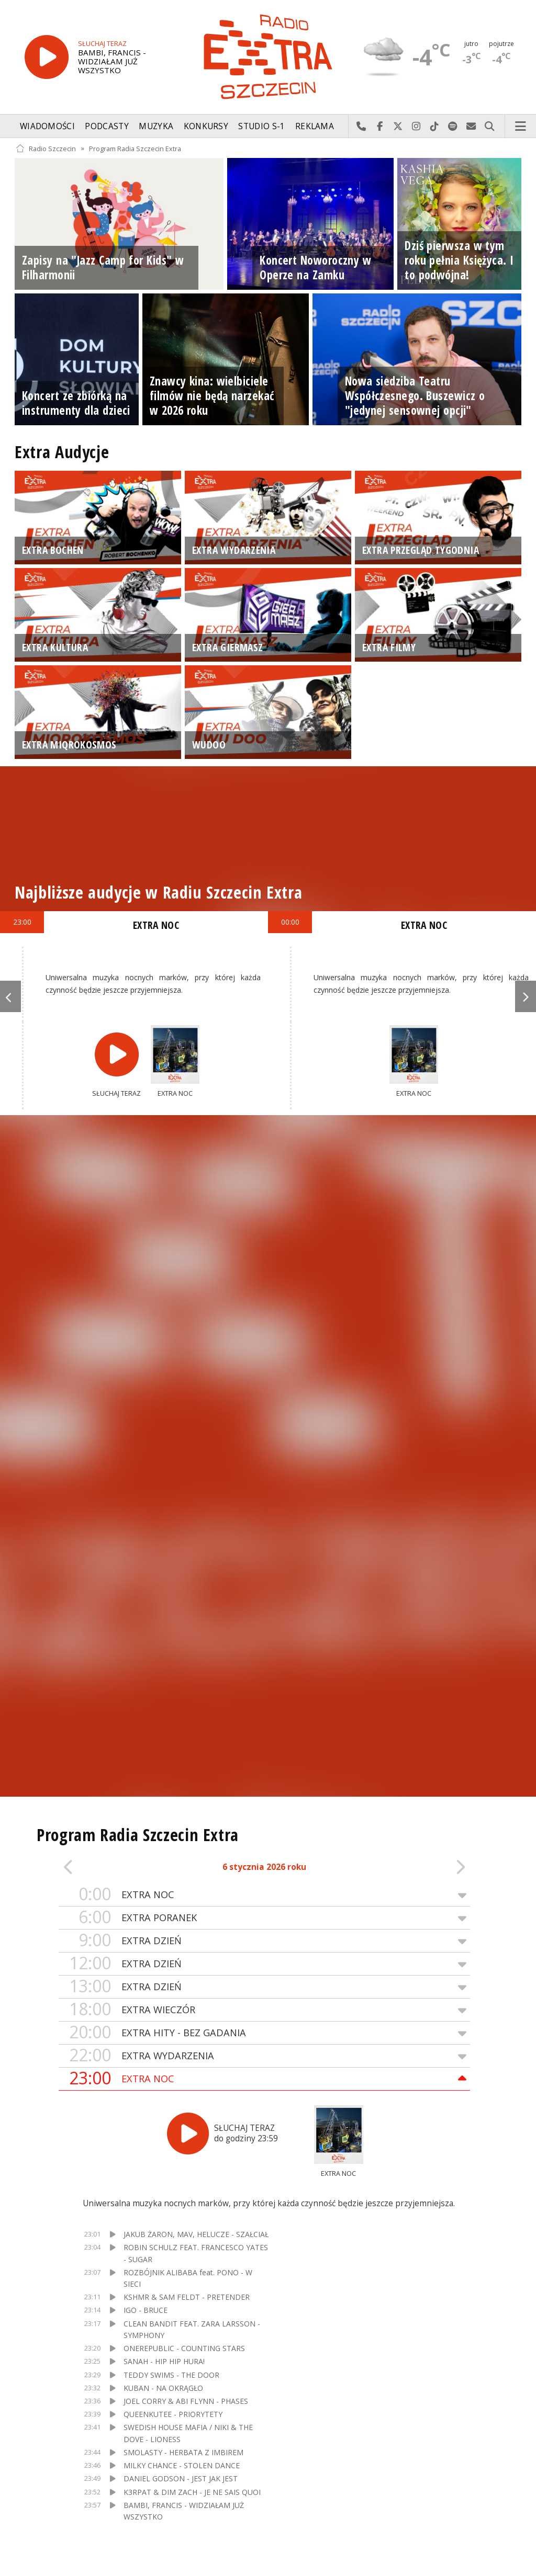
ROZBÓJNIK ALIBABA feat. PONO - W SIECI (188, 2278)
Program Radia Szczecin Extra (135, 148)
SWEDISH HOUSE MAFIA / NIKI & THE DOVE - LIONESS (188, 2433)
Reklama (314, 126)
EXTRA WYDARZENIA (264, 2056)
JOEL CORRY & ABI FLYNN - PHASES (186, 2401)
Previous (10, 996)
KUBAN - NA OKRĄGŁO (163, 2388)
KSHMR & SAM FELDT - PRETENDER (187, 2297)
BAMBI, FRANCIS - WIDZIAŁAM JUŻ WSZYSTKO (184, 2511)
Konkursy (206, 126)
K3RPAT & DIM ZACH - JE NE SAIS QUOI (192, 2492)
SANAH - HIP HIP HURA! (164, 2361)
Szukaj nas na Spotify (453, 127)
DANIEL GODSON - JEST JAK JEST (181, 2478)
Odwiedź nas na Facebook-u (380, 127)
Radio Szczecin (45, 148)
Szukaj (490, 127)
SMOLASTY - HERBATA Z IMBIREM (183, 2452)
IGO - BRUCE (146, 2310)
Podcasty (106, 126)
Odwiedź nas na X (398, 127)
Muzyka (156, 126)
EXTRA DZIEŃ (264, 1941)
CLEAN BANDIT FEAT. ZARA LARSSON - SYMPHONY (192, 2329)
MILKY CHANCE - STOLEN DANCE (182, 2465)
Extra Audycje (62, 451)
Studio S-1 (261, 126)
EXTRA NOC (264, 1894)
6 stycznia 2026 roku (264, 1867)
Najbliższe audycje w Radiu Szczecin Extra (158, 892)
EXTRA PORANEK (264, 1918)
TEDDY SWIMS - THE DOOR (171, 2375)
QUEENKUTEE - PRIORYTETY (173, 2414)
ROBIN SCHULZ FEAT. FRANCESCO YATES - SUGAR (196, 2253)
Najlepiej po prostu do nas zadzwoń (361, 127)
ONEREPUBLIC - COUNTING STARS (184, 2348)
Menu (521, 127)
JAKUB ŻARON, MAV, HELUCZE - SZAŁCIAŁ (196, 2234)
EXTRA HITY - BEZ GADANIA (264, 2033)
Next (525, 996)
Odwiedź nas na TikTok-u (435, 127)
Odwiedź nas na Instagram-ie (416, 127)
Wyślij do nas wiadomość (471, 127)
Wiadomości (47, 126)
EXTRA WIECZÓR (264, 2010)
